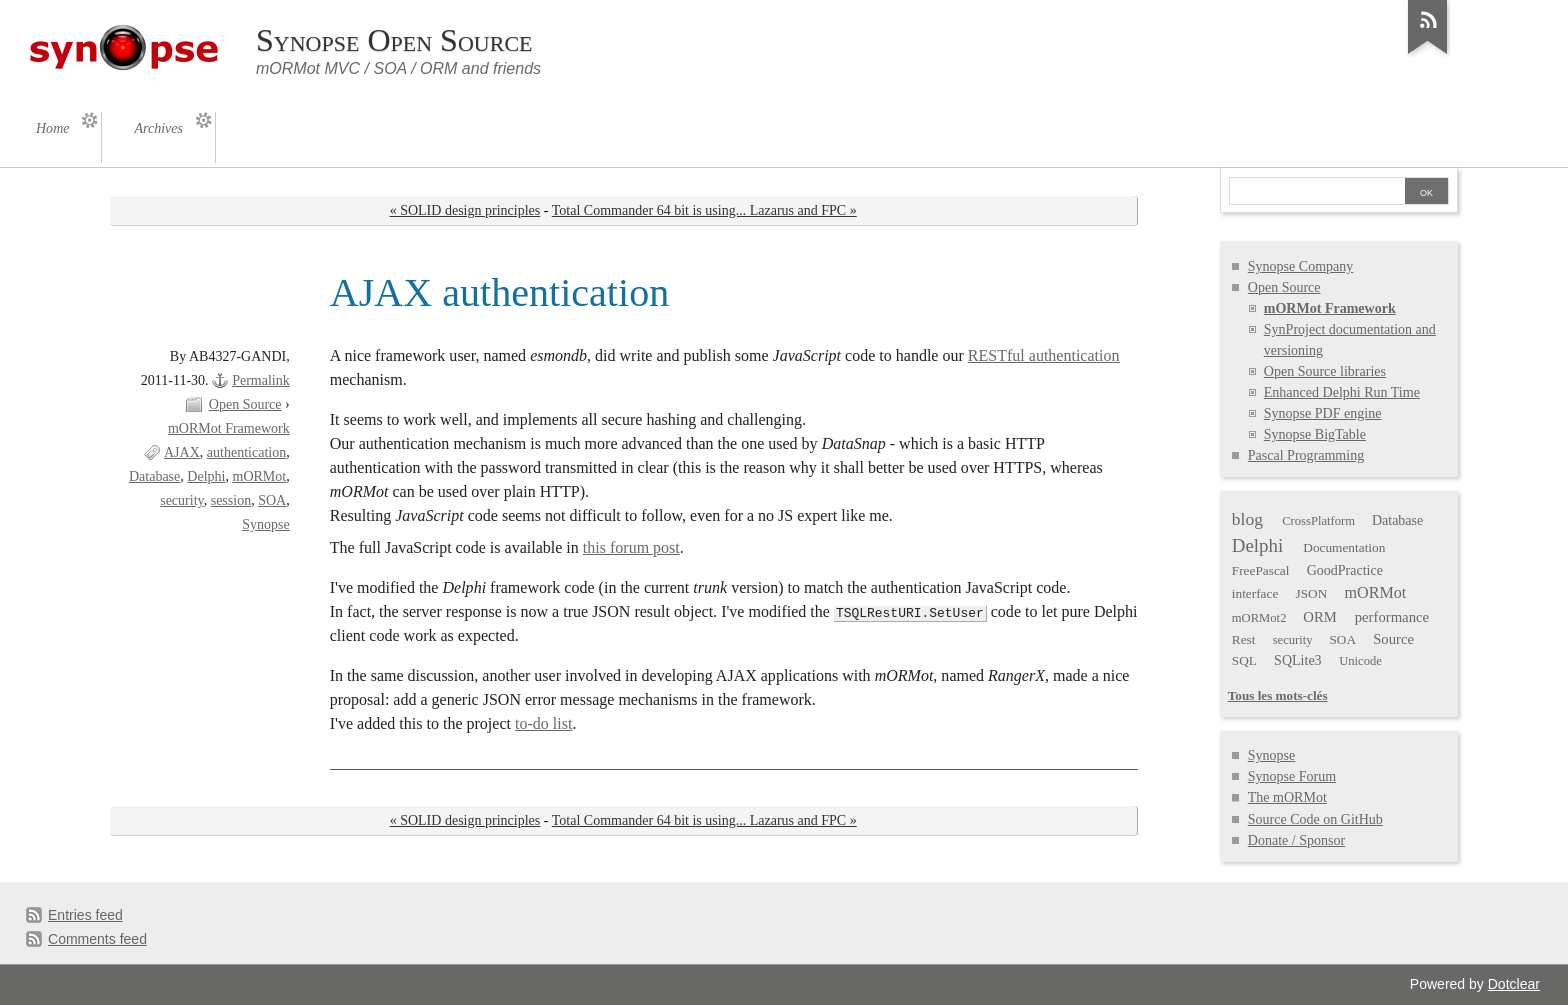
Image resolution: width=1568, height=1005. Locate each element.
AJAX (182, 452)
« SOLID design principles (465, 210)
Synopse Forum (1292, 776)
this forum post (631, 547)
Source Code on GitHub (1315, 819)
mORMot (259, 476)
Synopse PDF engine (1323, 413)
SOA (272, 500)
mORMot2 (1259, 618)
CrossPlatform (1318, 521)
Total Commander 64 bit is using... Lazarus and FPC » (704, 210)
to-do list (543, 723)
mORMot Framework (229, 428)
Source (1393, 639)
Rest (1244, 639)
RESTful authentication (1044, 355)
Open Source (245, 404)
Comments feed (97, 939)
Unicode (1360, 661)
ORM (1320, 617)
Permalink (261, 380)
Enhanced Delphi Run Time (1342, 392)
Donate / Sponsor (1296, 840)
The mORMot (1287, 797)
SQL (1244, 660)
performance (1392, 617)
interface (1255, 593)
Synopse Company (1301, 266)
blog (1247, 519)
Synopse (266, 524)
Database (154, 476)
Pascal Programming (1306, 455)
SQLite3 (1298, 660)
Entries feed (85, 915)
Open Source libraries (1325, 371)
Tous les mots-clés (1278, 695)
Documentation (1344, 547)
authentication (246, 452)
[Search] (1317, 193)
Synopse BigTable (1315, 434)
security (181, 500)
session (231, 500)
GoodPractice (1345, 570)
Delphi (206, 476)
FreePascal (1261, 570)
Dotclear (1514, 984)
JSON (1312, 593)
